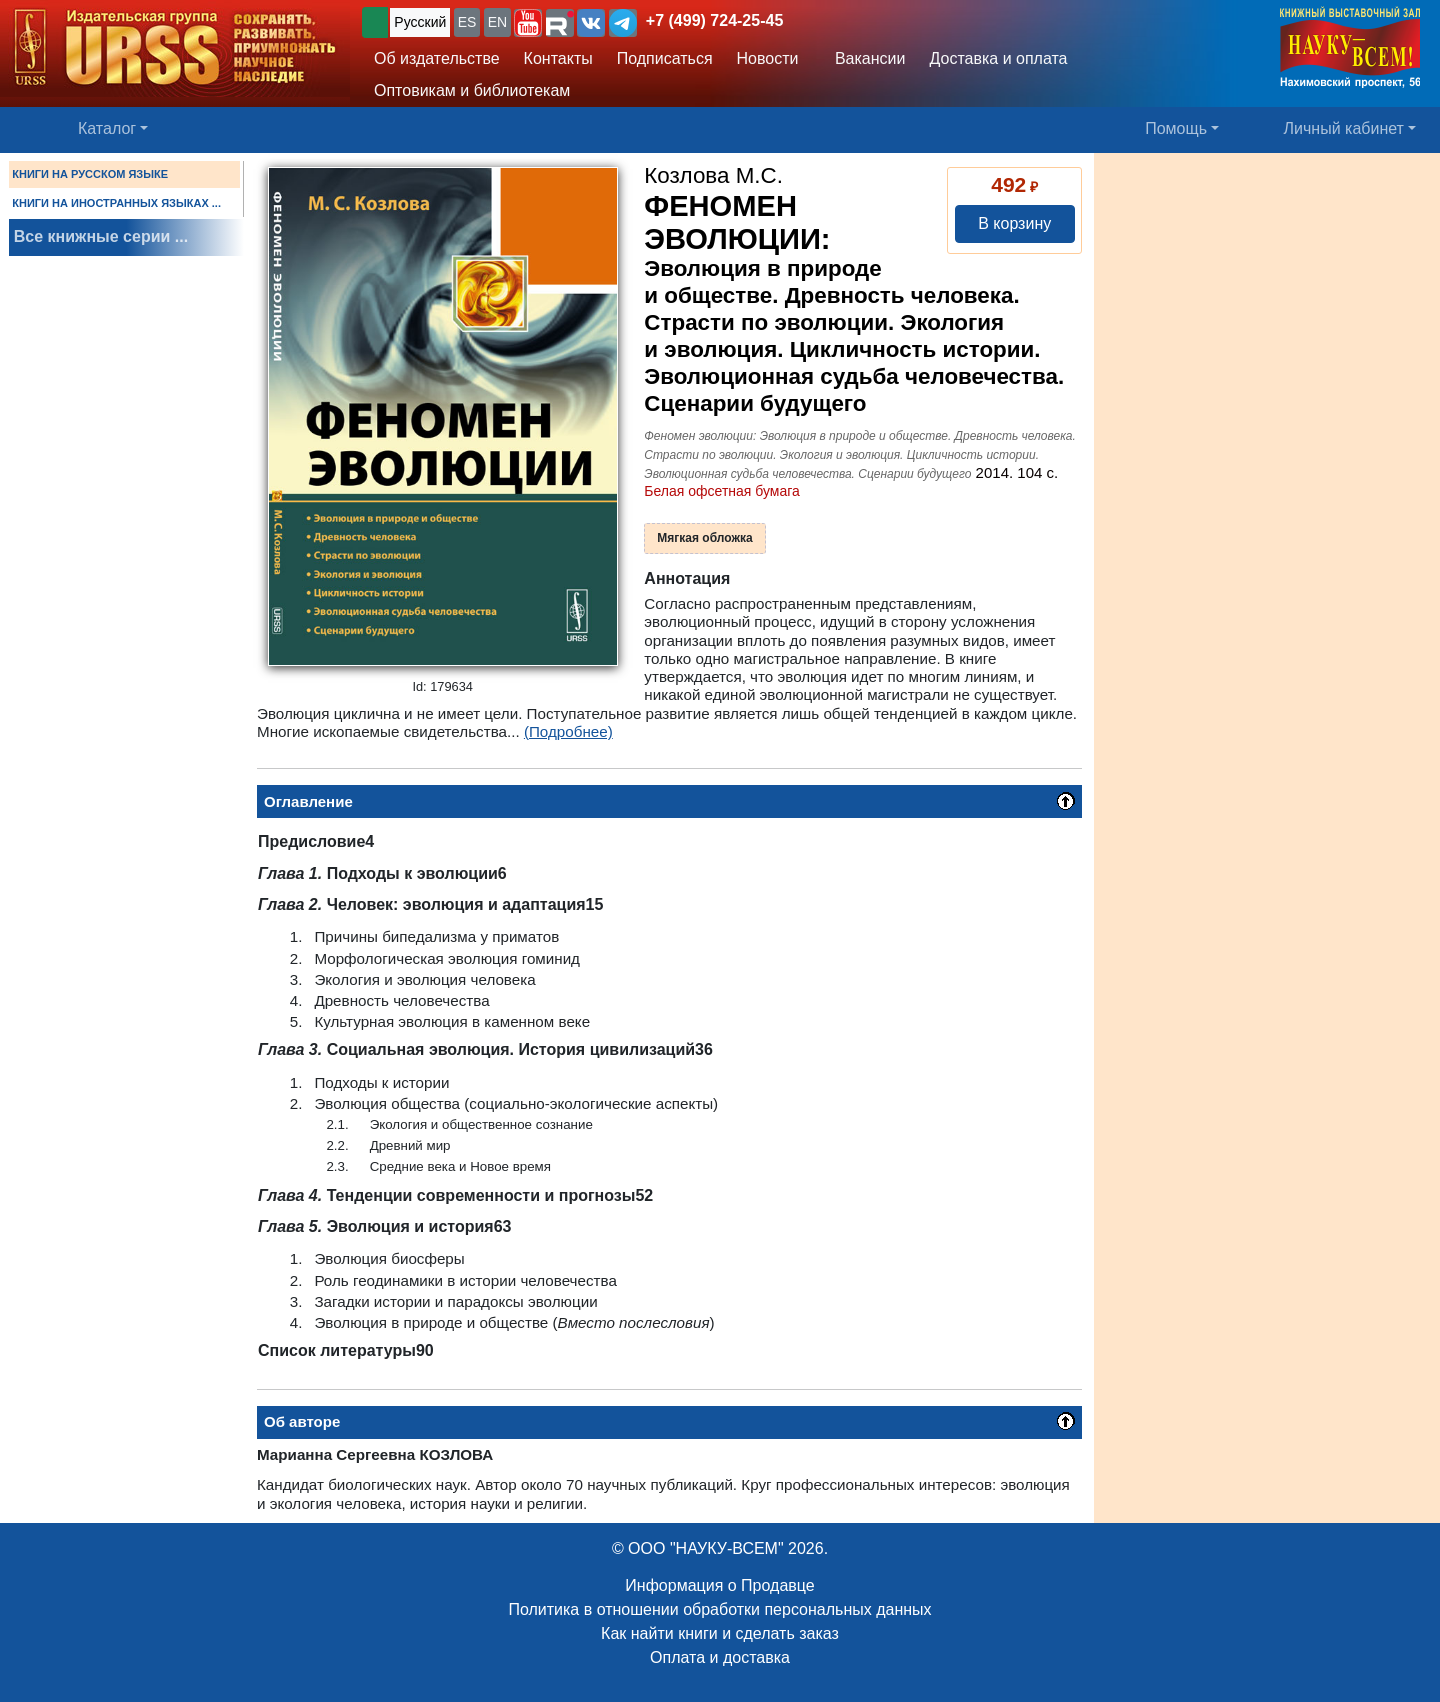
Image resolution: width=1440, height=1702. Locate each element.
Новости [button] (768, 58)
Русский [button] (420, 22)
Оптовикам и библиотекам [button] (472, 90)
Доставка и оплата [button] (998, 58)
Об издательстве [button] (437, 58)
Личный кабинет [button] (1344, 128)
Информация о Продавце (719, 1585)
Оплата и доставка (720, 1657)
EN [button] (497, 22)
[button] (528, 23)
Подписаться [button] (665, 58)
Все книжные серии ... (101, 236)
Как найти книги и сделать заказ (720, 1633)
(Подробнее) (568, 731)
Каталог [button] (107, 128)
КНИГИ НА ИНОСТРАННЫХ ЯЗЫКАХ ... (116, 203)
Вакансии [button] (864, 58)
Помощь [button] (1176, 128)
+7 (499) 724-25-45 (714, 20)
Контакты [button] (558, 58)
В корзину (1014, 223)
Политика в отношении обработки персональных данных (719, 1609)
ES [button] (467, 22)
